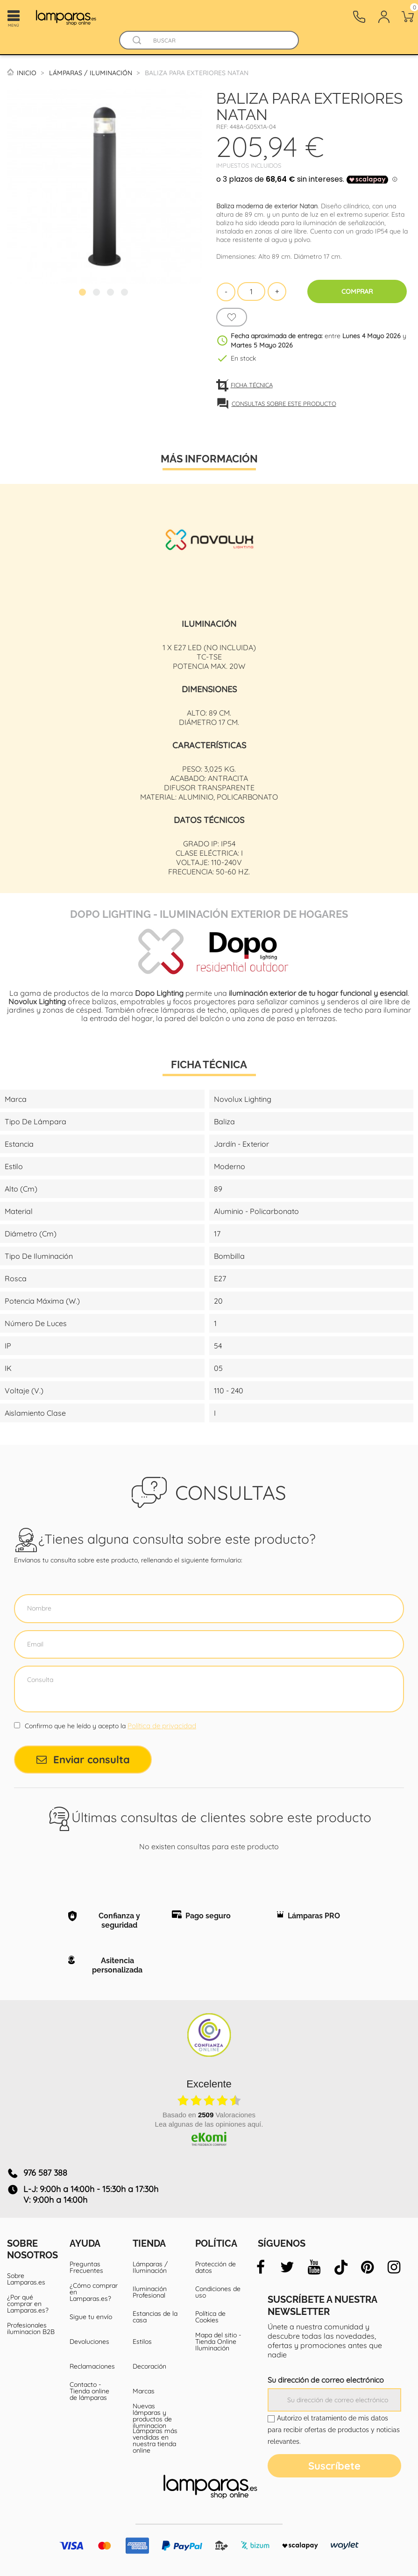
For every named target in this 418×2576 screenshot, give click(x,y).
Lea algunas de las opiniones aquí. (209, 2124)
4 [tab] (125, 293)
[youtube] (314, 2267)
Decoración (149, 2366)
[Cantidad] (251, 291)
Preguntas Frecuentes (86, 2267)
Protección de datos (215, 2267)
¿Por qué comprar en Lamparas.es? (28, 2303)
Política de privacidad (162, 1725)
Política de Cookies (210, 2316)
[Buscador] (137, 40)
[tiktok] (341, 2267)
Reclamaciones (92, 2366)
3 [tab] (111, 293)
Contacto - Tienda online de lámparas (89, 2391)
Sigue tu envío (91, 2317)
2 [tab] (97, 293)
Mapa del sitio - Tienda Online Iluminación (218, 2341)
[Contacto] (359, 17)
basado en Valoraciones (209, 2115)
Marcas (144, 2391)
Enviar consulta (83, 1759)
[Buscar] (218, 40)
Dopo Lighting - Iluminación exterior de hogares (209, 913)
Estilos (142, 2341)
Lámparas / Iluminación (150, 2267)
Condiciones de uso (218, 2292)
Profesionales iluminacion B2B (31, 2328)
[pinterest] (367, 2267)
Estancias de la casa (155, 2316)
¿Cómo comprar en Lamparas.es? (94, 2292)
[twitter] (287, 2267)
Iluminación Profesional (150, 2292)
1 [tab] (83, 293)
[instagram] (394, 2267)
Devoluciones (89, 2341)
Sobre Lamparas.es (26, 2278)
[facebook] (260, 2267)
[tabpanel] (104, 186)
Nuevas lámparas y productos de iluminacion (152, 2416)
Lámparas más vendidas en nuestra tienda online (155, 2440)
